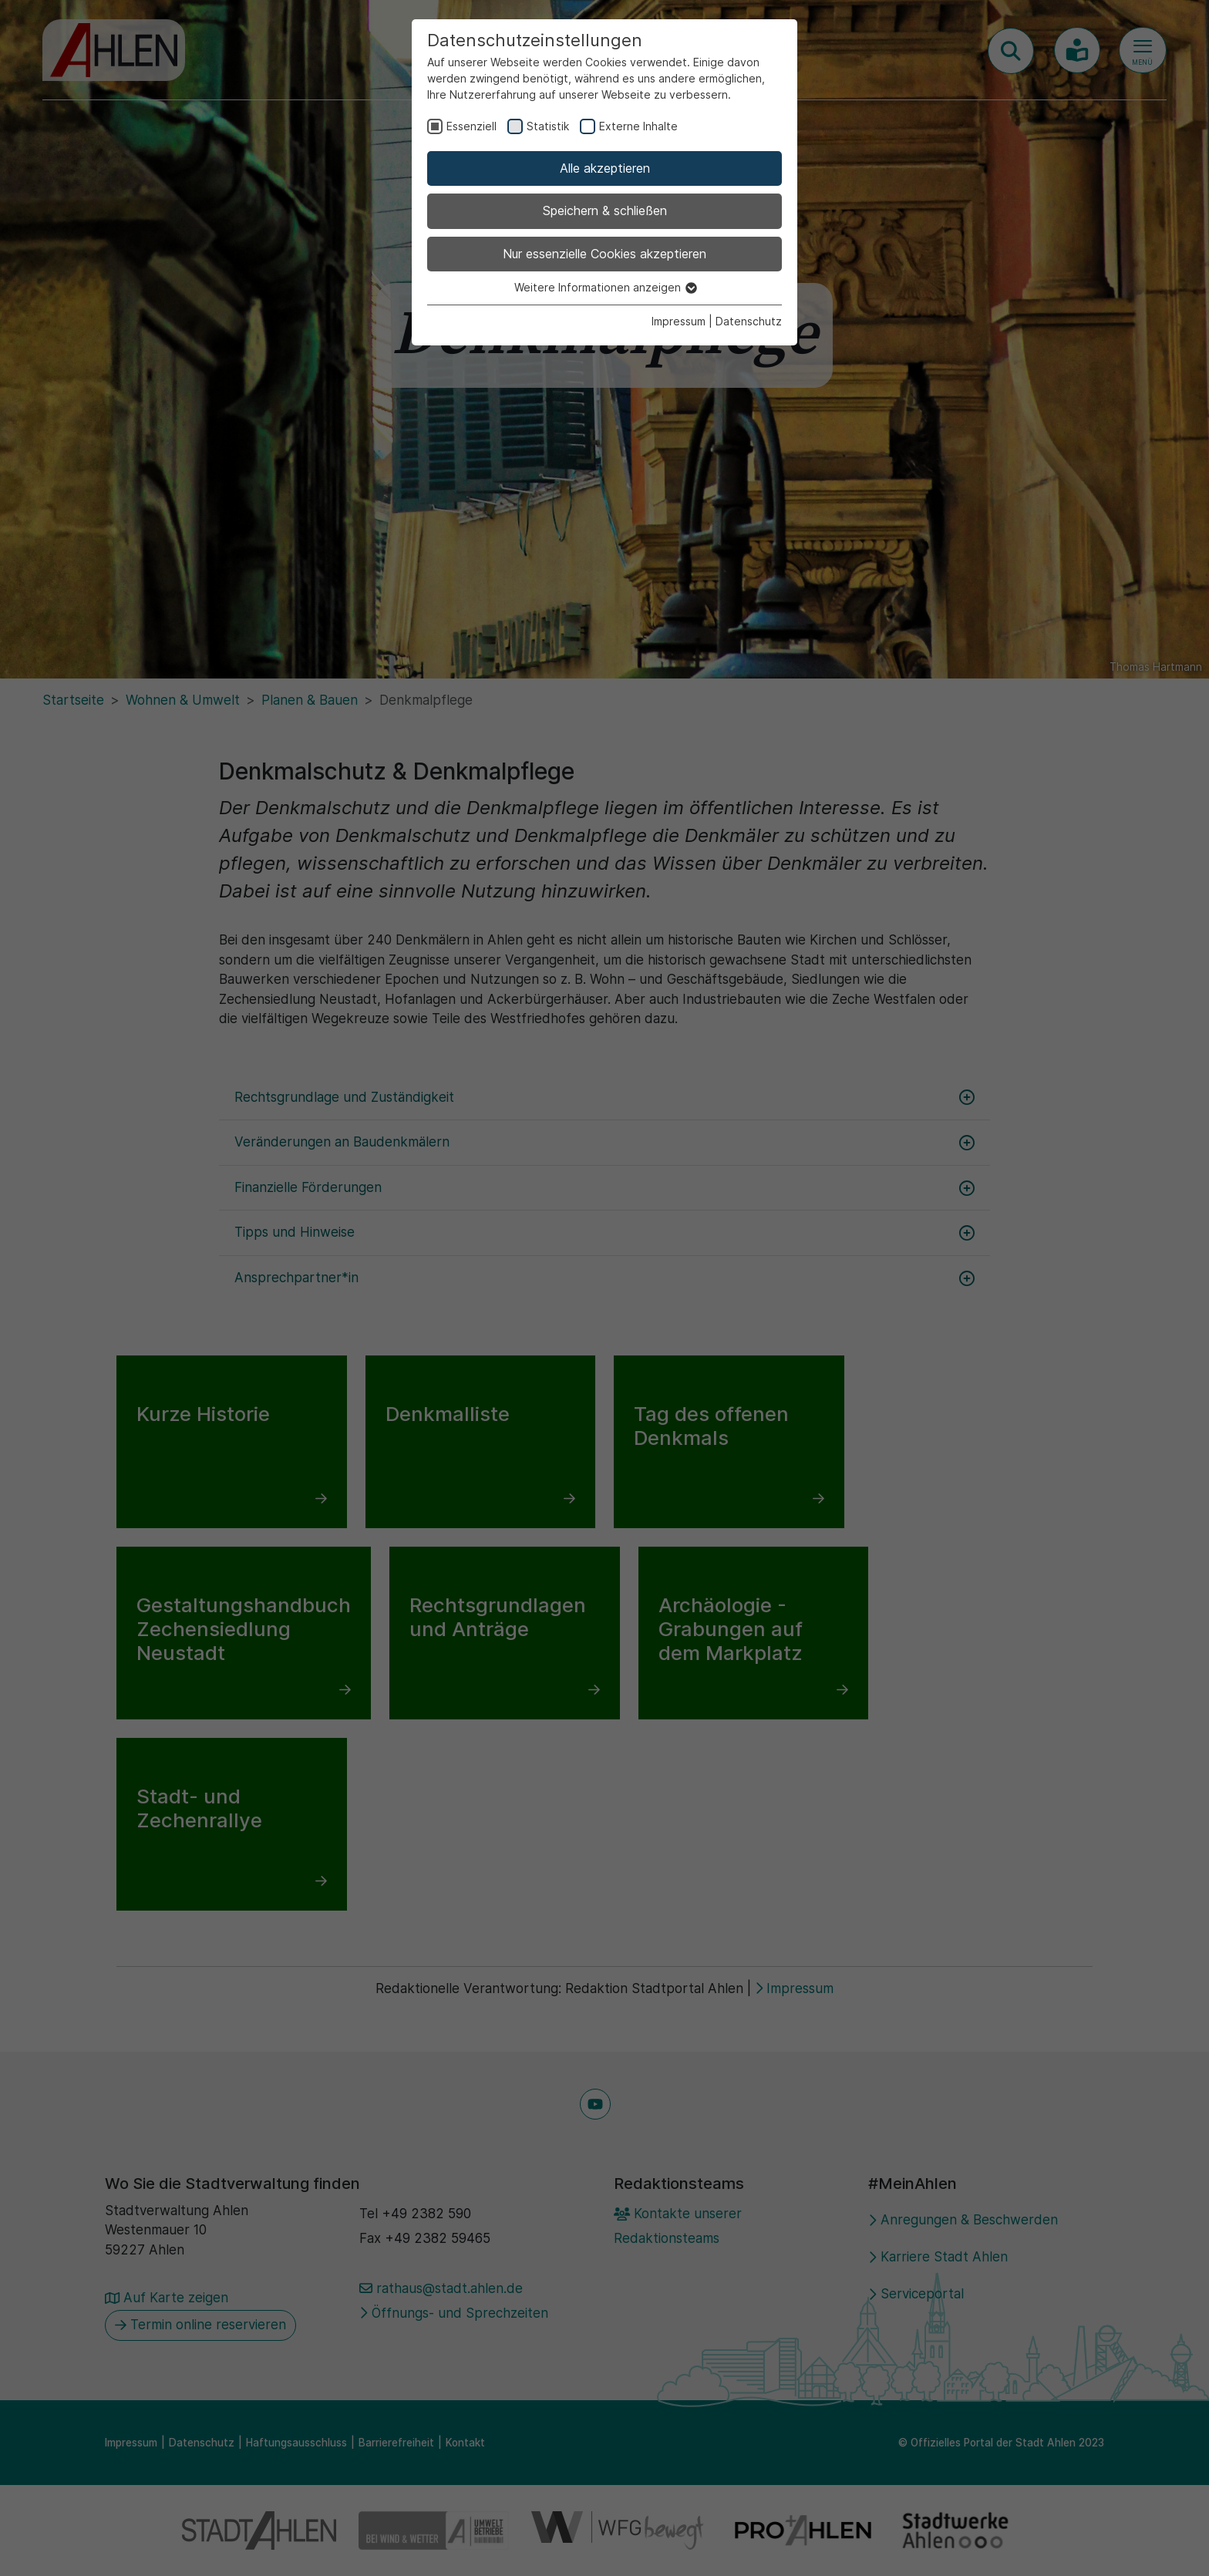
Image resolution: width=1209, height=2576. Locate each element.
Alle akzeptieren (605, 168)
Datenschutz (749, 321)
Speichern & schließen (605, 210)
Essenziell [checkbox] (471, 126)
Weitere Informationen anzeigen (604, 287)
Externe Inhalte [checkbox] (638, 126)
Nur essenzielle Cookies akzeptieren (604, 253)
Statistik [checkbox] (548, 126)
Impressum (679, 321)
